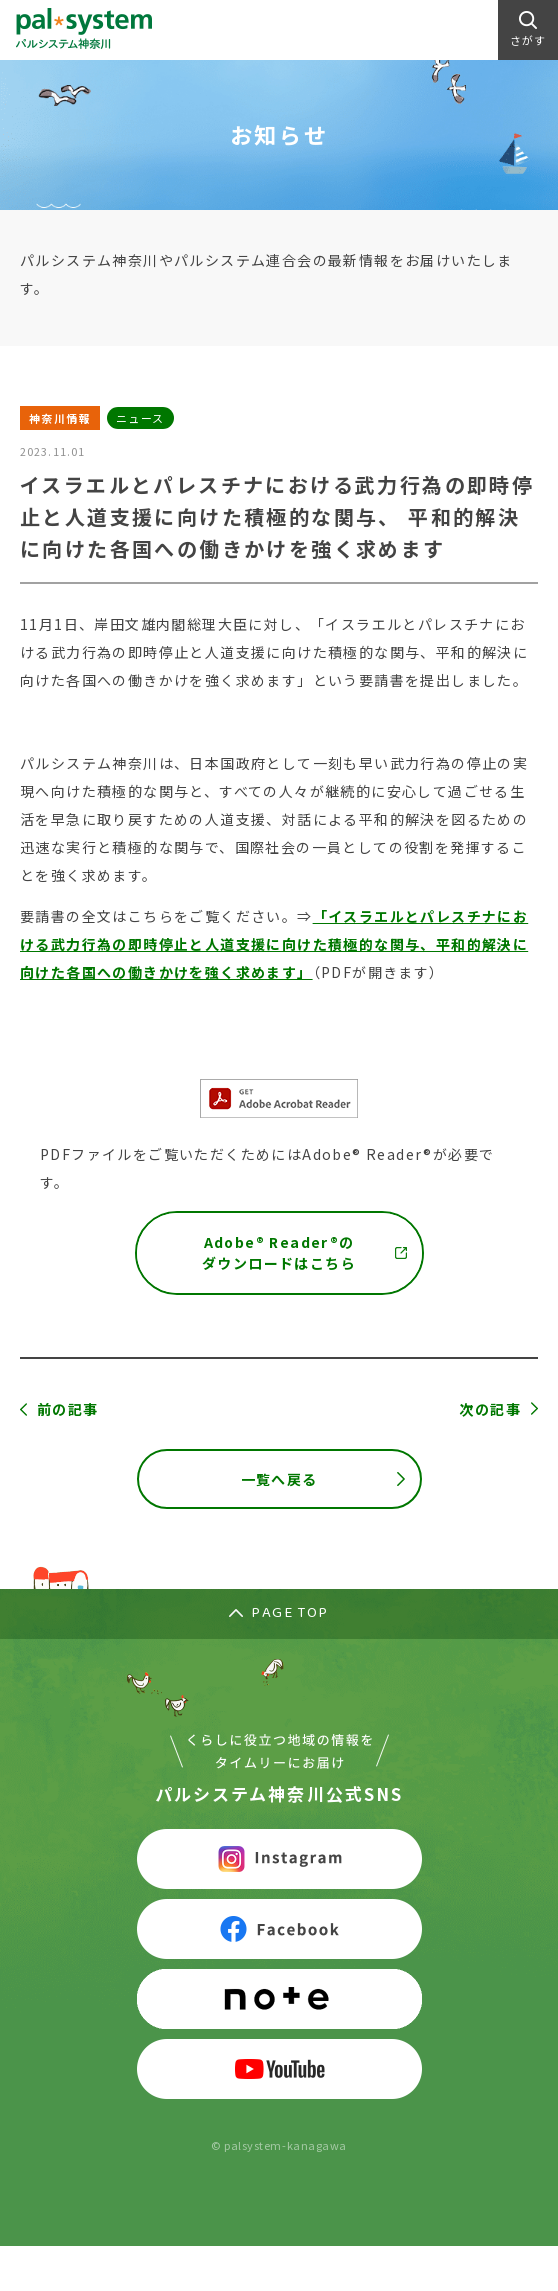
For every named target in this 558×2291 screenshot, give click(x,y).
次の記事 (490, 1409)
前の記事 (68, 1409)
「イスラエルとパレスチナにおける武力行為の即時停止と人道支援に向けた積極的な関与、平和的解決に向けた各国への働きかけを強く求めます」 (274, 944)
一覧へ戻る (279, 1479)
